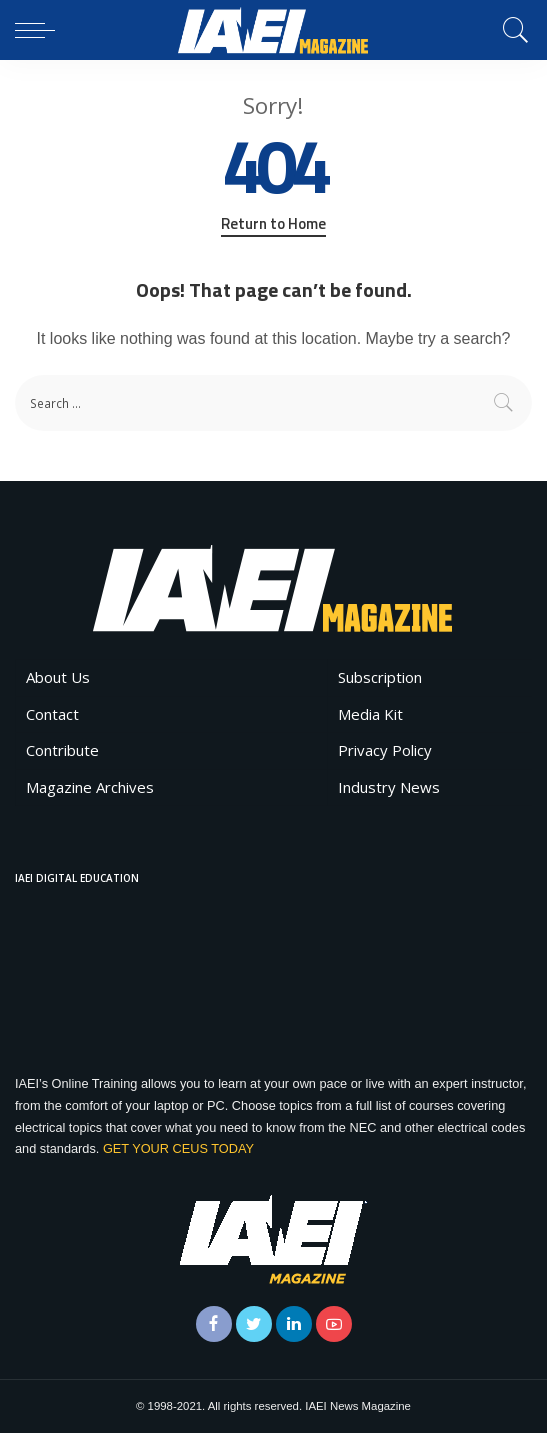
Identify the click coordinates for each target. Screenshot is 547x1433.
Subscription (380, 677)
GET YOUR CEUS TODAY (178, 1148)
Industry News (389, 787)
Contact (52, 714)
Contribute (62, 750)
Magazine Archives (90, 787)
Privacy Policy (385, 750)
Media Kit (370, 714)
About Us (58, 677)
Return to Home (273, 224)
